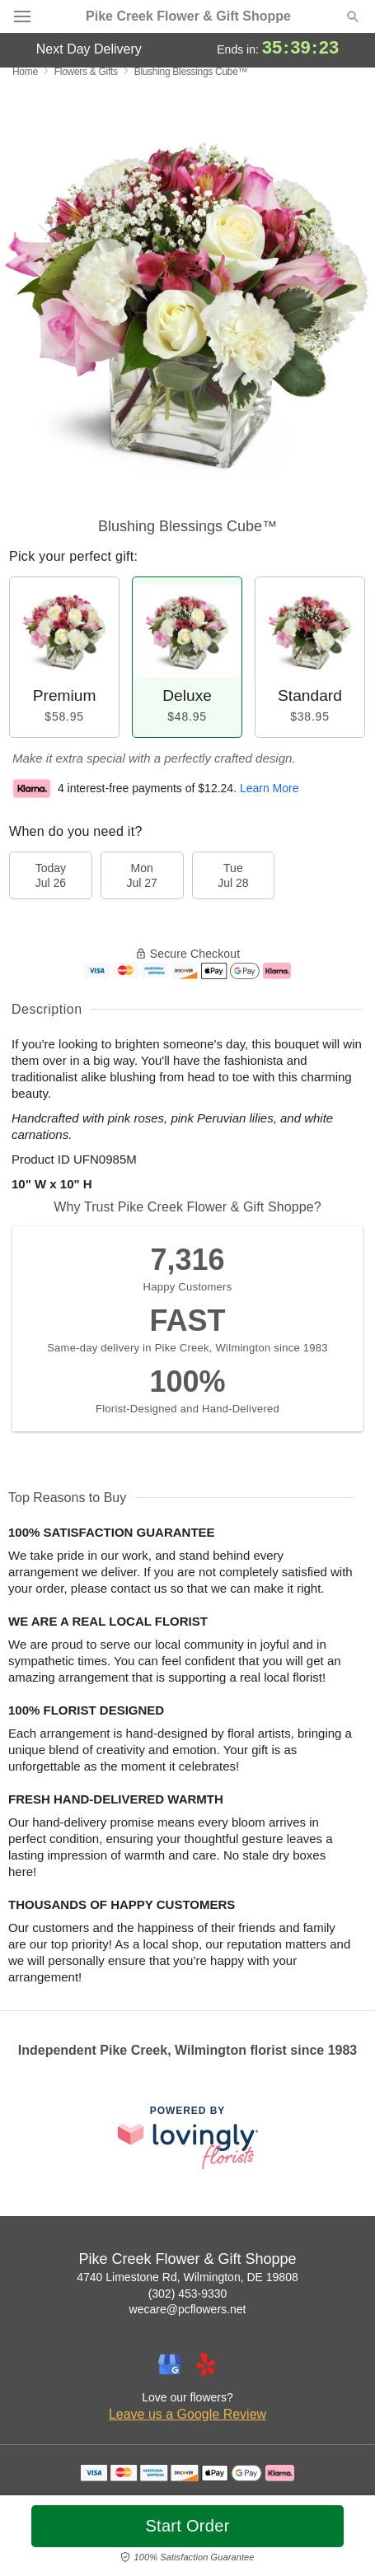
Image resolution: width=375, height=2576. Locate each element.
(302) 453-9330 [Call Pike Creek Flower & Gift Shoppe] (187, 2293)
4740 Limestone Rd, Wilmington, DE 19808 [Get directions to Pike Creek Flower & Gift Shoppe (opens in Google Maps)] (187, 2277)
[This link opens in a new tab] (188, 2137)
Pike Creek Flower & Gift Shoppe (188, 16)
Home (25, 71)
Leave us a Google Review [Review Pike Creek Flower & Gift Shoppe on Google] (187, 2414)
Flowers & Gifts (86, 71)
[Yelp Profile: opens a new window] (206, 2364)
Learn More (269, 788)
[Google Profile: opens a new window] (169, 2364)
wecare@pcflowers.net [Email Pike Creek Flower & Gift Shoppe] (187, 2309)
